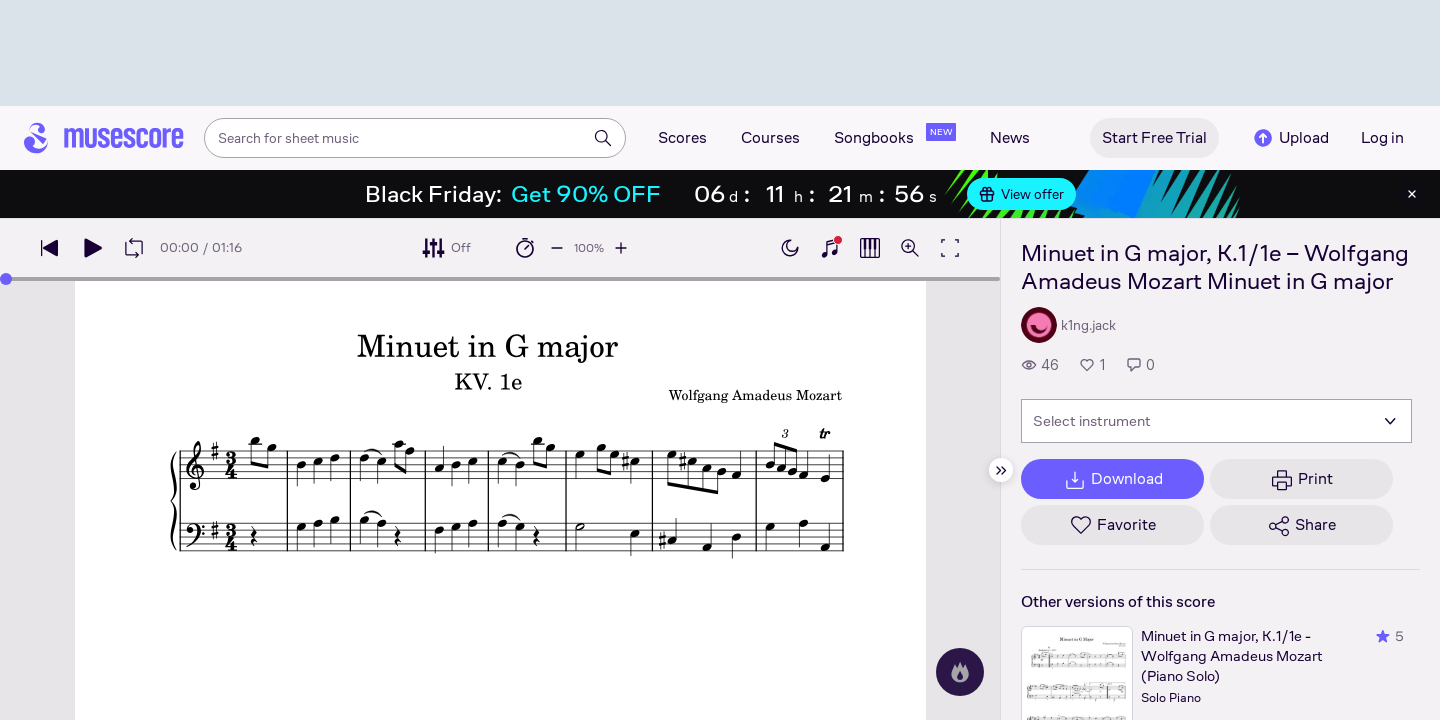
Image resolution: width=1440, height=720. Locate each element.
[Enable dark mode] (790, 248)
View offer (1021, 194)
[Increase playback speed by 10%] (621, 248)
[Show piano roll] (870, 248)
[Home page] (104, 138)
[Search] (603, 138)
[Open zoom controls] (910, 248)
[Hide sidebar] (1001, 470)
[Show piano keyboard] (830, 248)
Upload (1290, 138)
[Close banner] (1412, 194)
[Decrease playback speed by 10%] (557, 248)
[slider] (6, 279)
